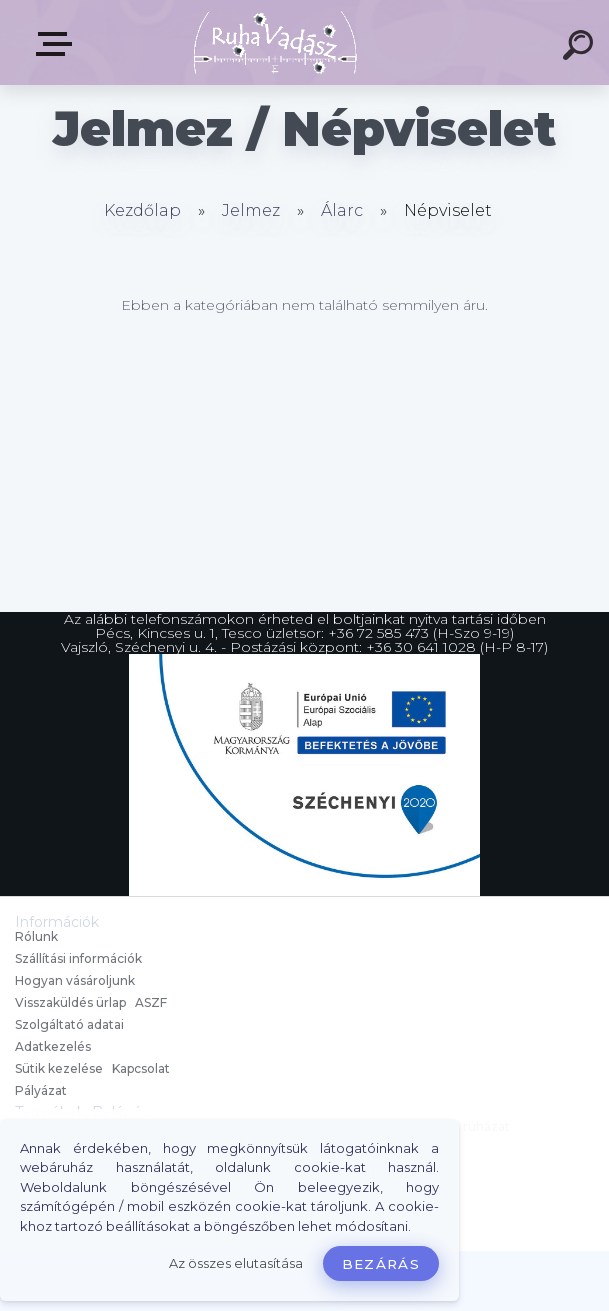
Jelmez (251, 210)
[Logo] (274, 42)
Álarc (342, 210)
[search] (581, 48)
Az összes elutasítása (236, 1263)
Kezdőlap (142, 210)
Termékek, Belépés (58, 44)
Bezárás (381, 1264)
